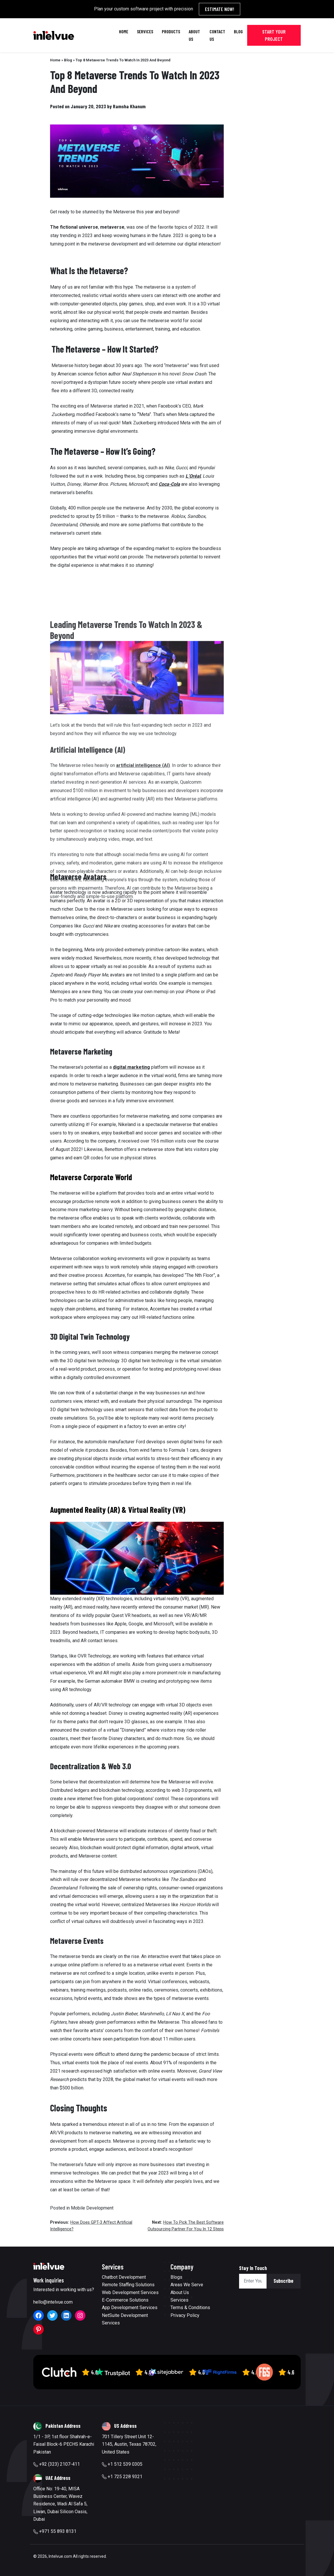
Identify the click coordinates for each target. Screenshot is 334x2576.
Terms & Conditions (190, 2307)
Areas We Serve (186, 2284)
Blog (238, 31)
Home (123, 31)
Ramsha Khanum (129, 106)
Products (171, 31)
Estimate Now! (219, 9)
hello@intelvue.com (53, 2302)
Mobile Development (92, 2208)
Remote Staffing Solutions (128, 2284)
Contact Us (217, 35)
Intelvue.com (60, 2556)
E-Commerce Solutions (125, 2300)
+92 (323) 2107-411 (56, 2464)
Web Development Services (130, 2292)
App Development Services (129, 2307)
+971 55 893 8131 (54, 2531)
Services (145, 31)
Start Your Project (274, 35)
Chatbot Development (124, 2277)
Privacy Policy (184, 2315)
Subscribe (283, 2281)
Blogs (176, 2277)
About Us (194, 35)
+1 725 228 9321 (122, 2476)
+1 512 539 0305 (122, 2464)
